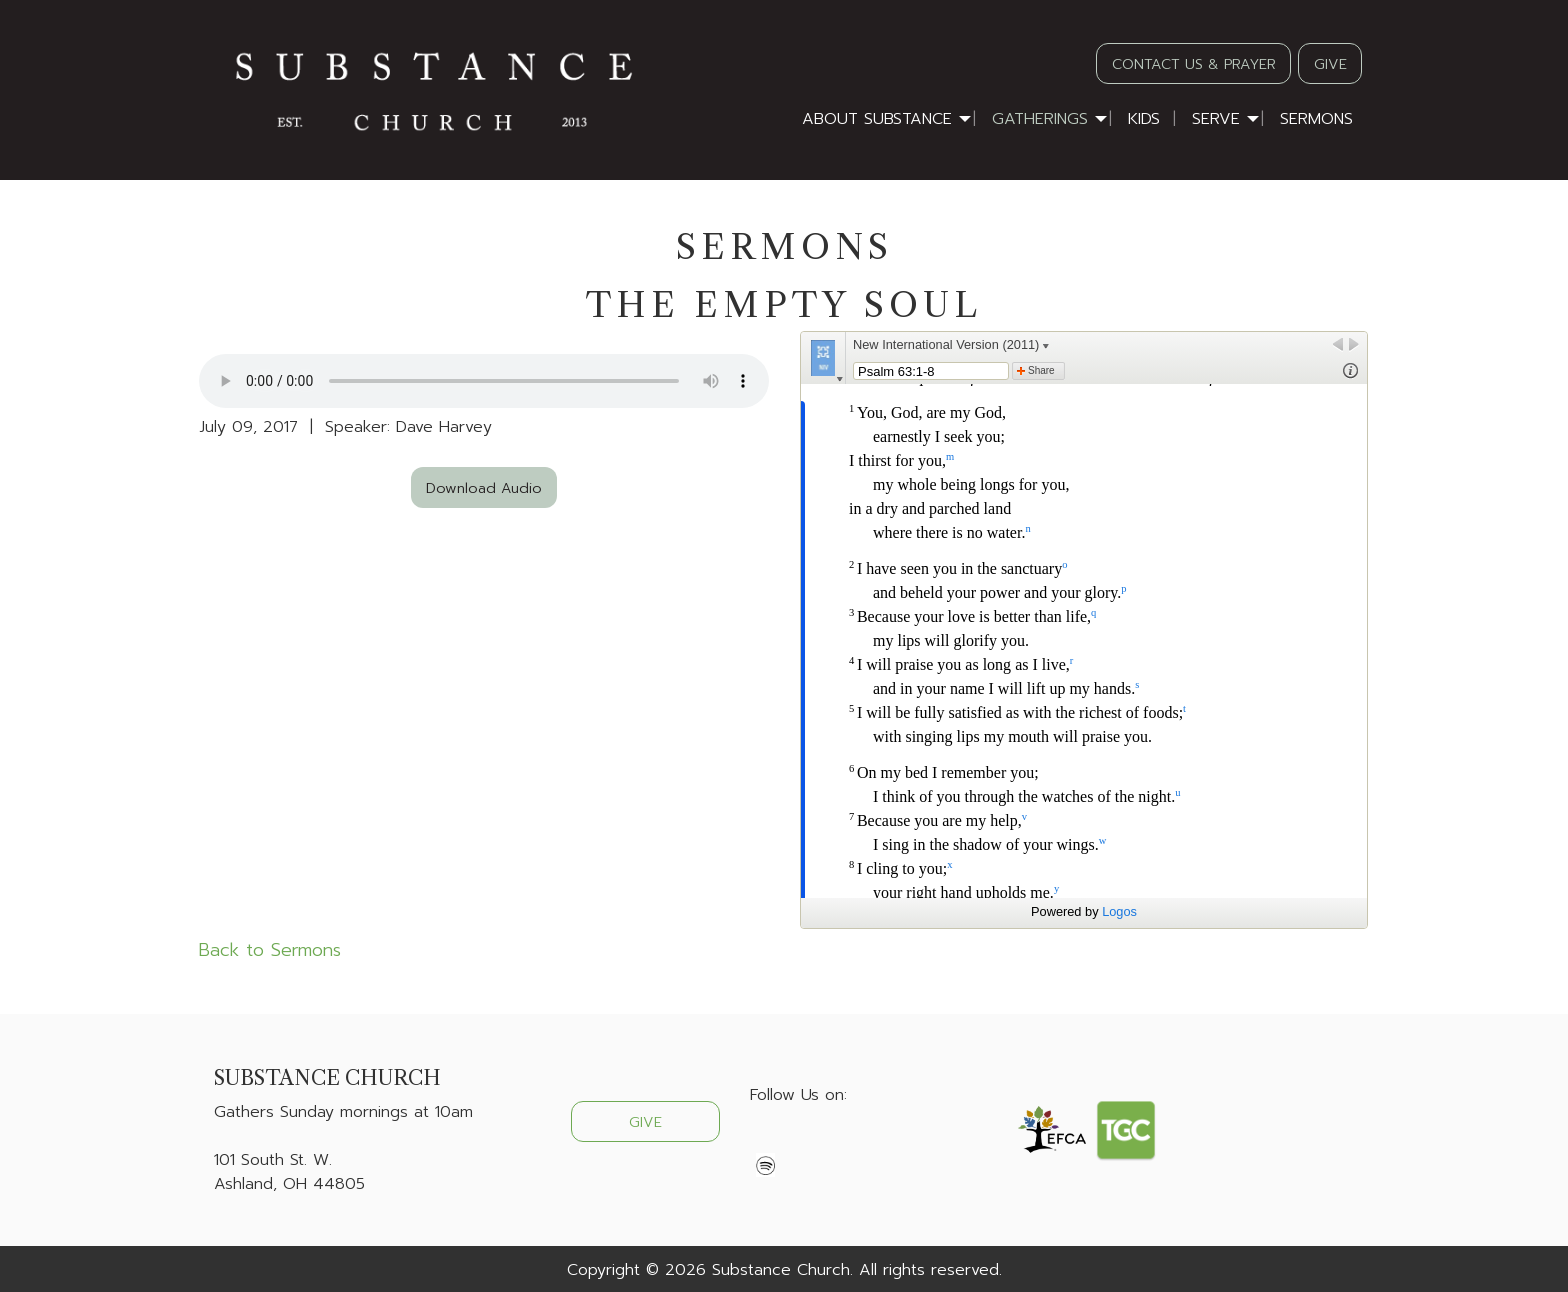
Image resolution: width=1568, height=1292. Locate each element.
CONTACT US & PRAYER (1194, 64)
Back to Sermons (270, 950)
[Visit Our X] (798, 1142)
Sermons (1316, 119)
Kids (1144, 119)
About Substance (877, 119)
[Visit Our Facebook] (766, 1142)
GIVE (1330, 64)
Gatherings (1040, 119)
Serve (1216, 119)
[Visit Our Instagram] (830, 1142)
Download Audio (484, 488)
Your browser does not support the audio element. (484, 381)
